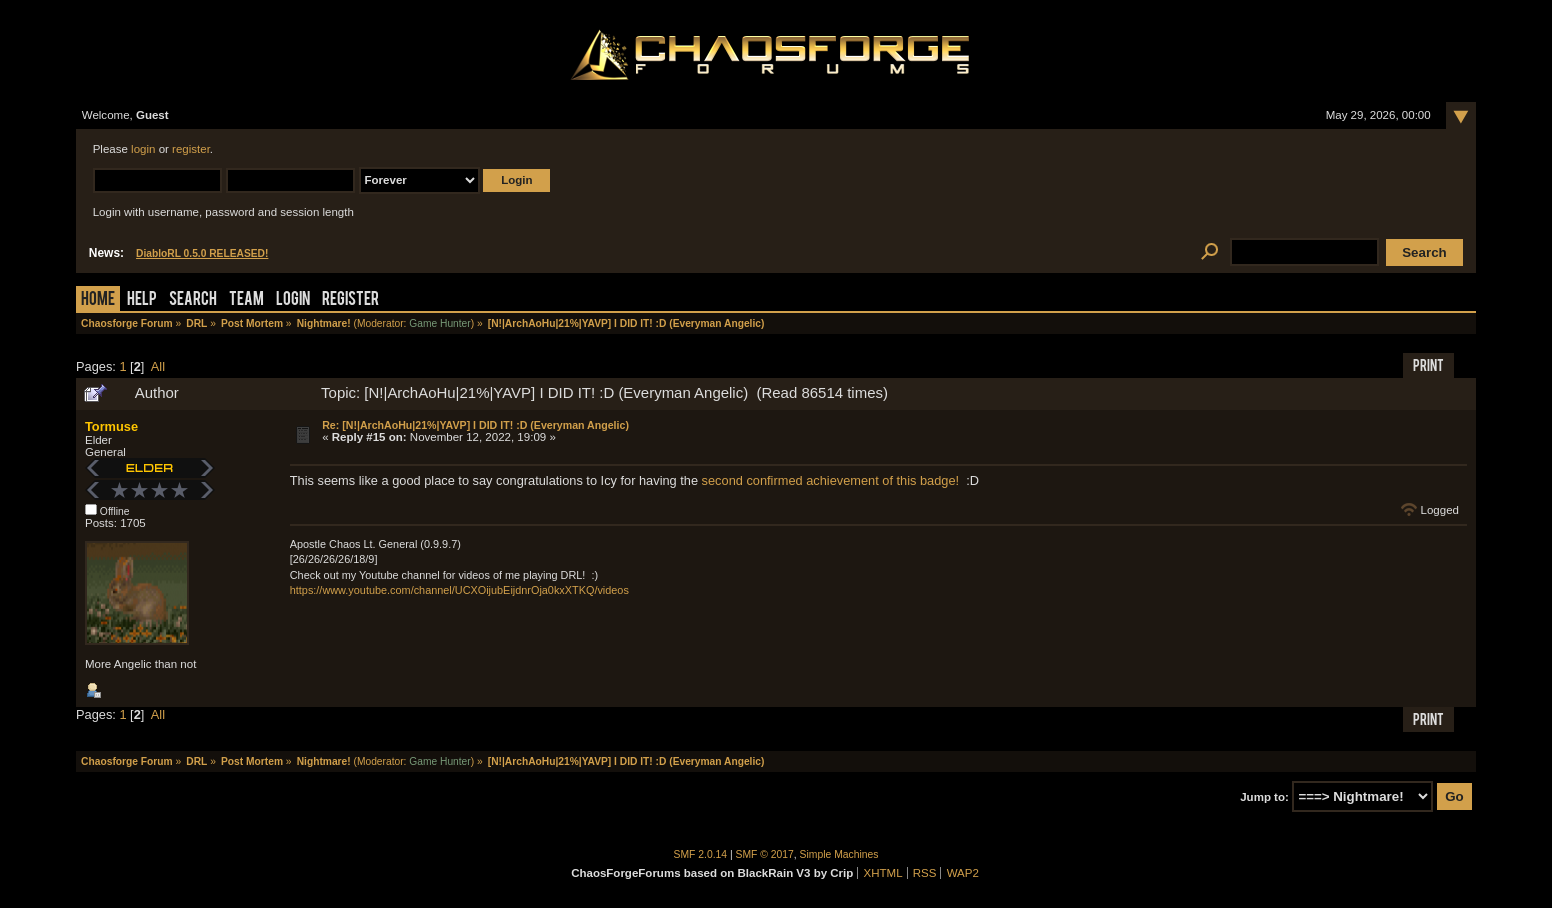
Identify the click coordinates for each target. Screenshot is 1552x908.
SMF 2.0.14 (701, 854)
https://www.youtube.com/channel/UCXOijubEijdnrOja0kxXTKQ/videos (459, 590)
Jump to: (1264, 797)
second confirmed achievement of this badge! (831, 480)
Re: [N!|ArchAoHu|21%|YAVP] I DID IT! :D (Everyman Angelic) (475, 425)
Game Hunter (439, 323)
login (143, 149)
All (158, 366)
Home (98, 300)
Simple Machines (839, 854)
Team (246, 300)
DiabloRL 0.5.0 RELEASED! (202, 253)
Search (193, 300)
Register (350, 300)
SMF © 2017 (765, 854)
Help (142, 300)
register (191, 149)
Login (293, 300)
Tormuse (111, 426)
